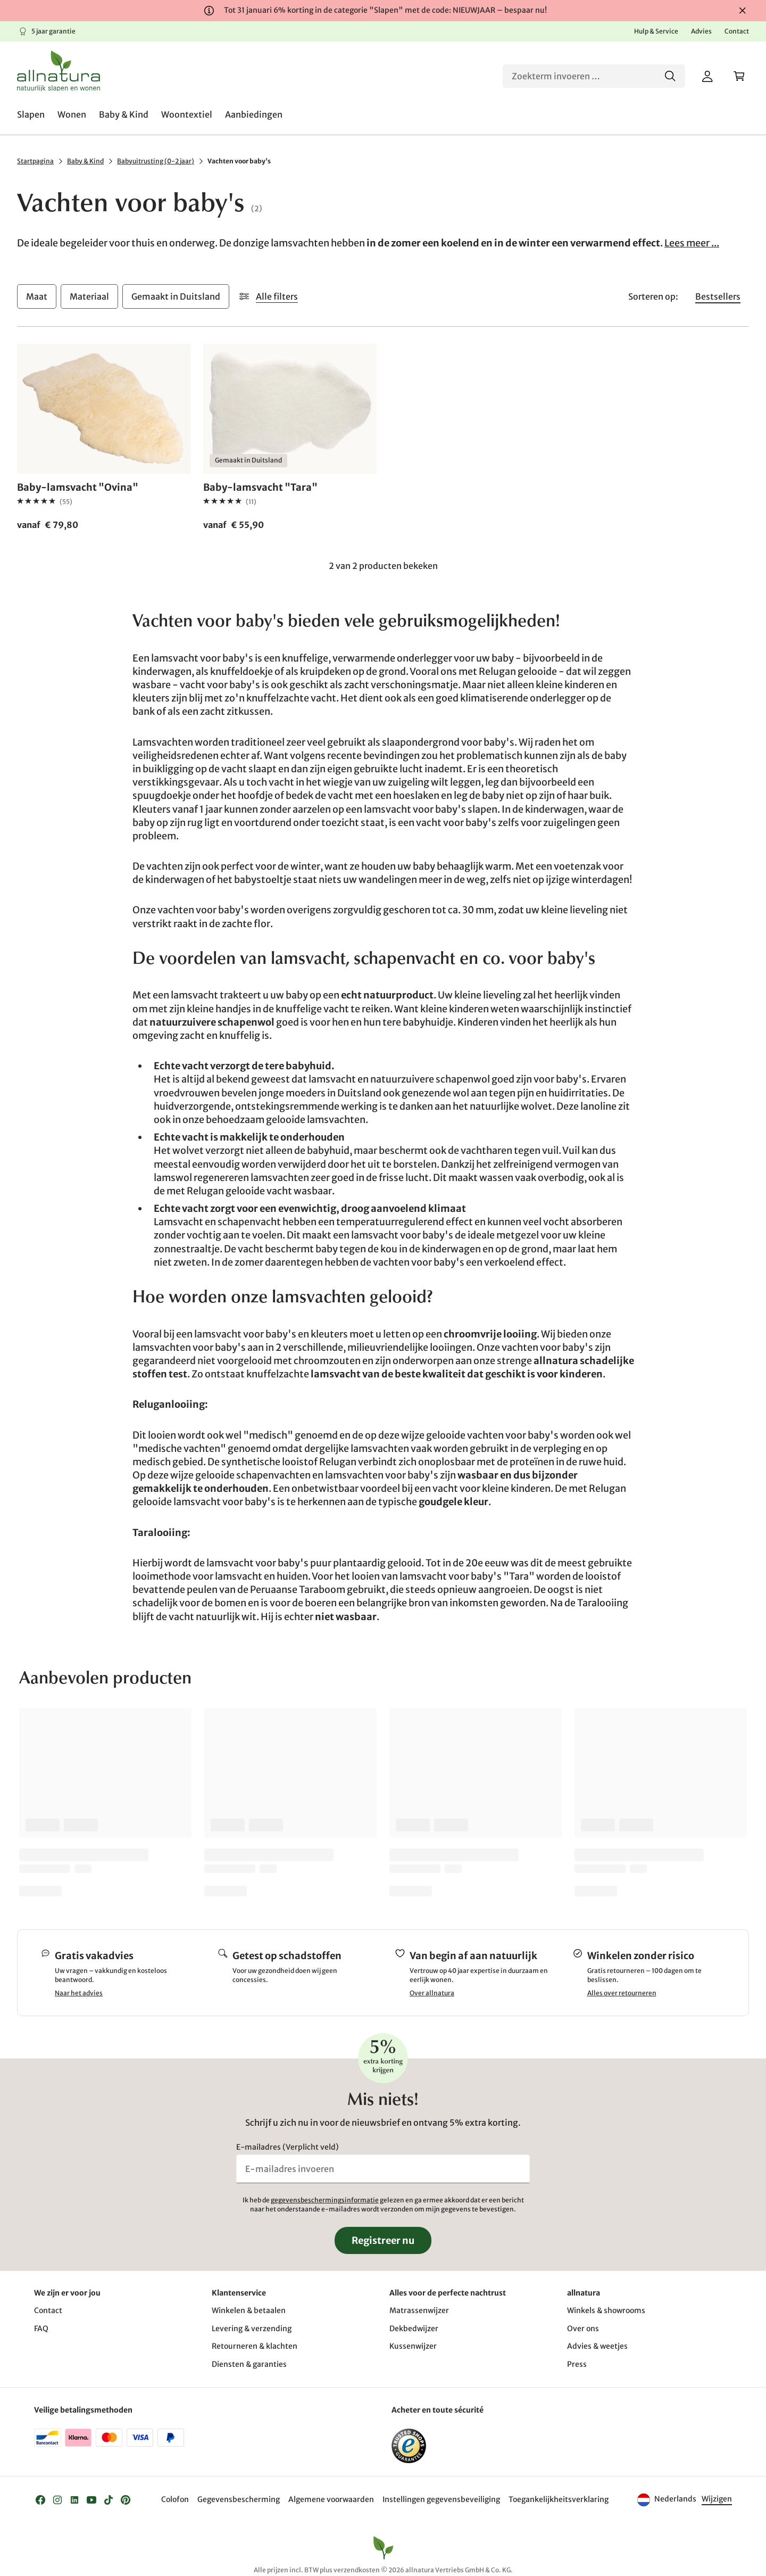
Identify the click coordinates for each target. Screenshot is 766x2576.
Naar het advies (79, 1993)
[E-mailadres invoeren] (383, 2168)
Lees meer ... (691, 243)
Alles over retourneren (621, 1993)
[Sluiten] (742, 10)
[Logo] (58, 71)
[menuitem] (31, 114)
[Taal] (716, 2500)
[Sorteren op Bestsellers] (718, 296)
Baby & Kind (85, 161)
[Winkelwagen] (739, 76)
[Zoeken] (594, 76)
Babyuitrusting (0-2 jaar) (155, 161)
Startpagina (35, 161)
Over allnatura (432, 1993)
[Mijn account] (707, 76)
